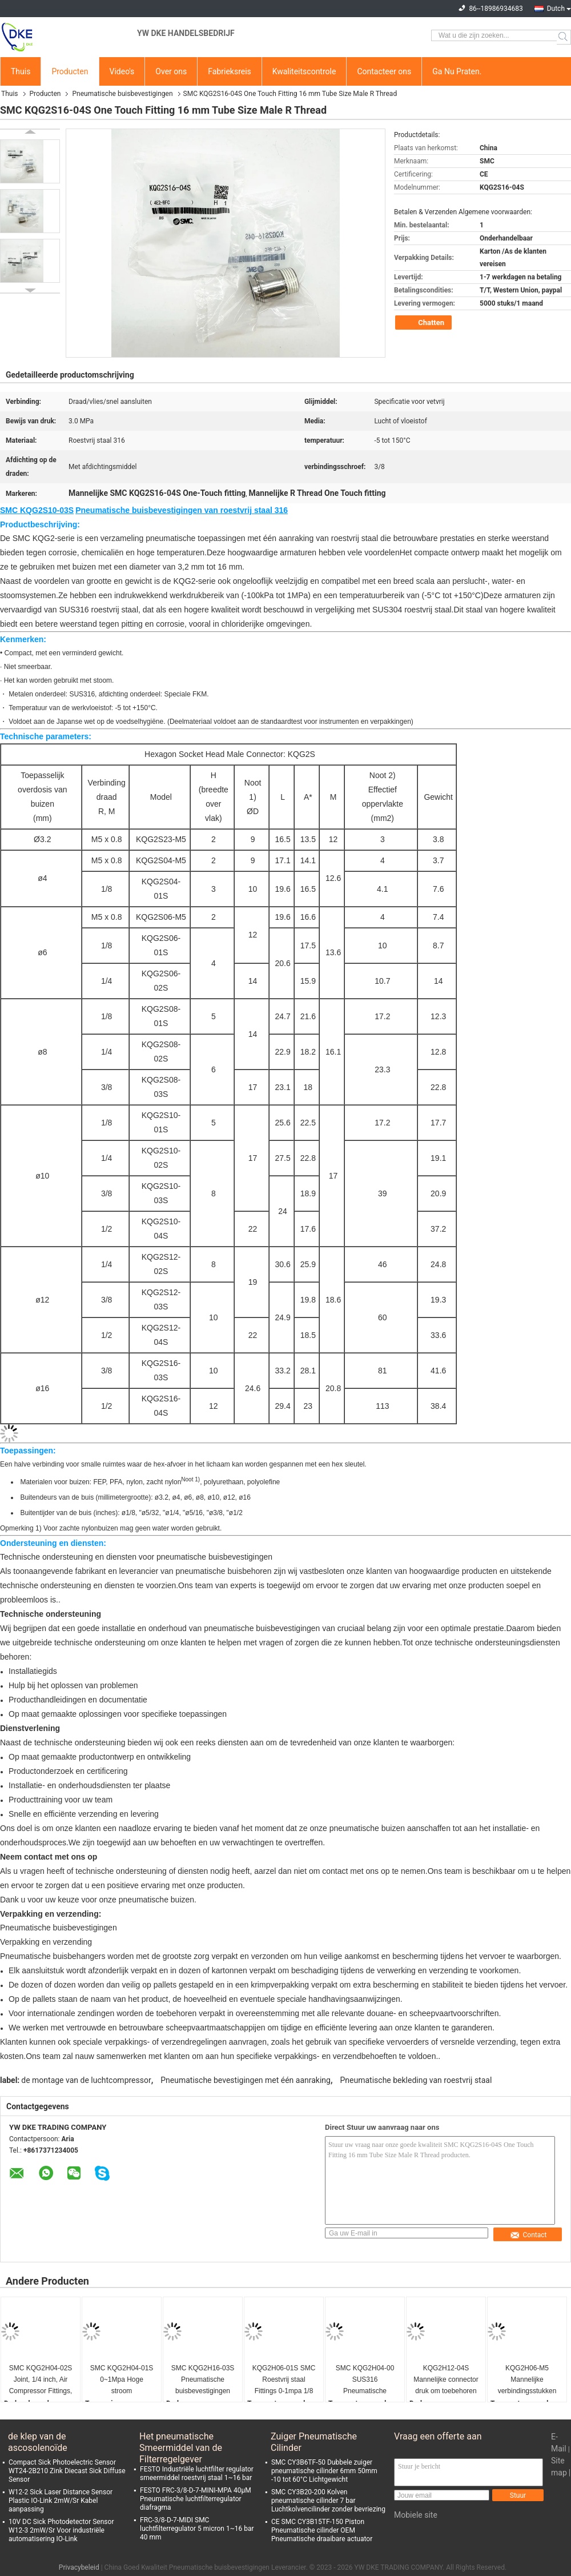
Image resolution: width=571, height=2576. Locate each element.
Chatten (424, 322)
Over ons (171, 71)
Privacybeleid (79, 2567)
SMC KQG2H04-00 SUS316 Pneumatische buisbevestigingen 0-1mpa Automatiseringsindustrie (364, 2380)
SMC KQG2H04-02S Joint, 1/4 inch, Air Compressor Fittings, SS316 (41, 2380)
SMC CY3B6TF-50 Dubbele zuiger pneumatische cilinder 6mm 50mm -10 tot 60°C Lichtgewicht (324, 2470)
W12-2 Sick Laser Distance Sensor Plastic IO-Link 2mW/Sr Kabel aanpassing (60, 2500)
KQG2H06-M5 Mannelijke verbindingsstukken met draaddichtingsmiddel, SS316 (526, 2380)
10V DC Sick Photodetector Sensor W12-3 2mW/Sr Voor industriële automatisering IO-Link (61, 2530)
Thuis (20, 71)
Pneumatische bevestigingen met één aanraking (245, 2080)
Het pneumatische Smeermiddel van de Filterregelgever (180, 2442)
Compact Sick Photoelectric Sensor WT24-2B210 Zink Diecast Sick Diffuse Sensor (67, 2470)
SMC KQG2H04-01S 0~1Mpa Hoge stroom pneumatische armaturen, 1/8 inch (122, 2380)
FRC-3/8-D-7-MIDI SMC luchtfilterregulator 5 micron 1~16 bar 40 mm (197, 2528)
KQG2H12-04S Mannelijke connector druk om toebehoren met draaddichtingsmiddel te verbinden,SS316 (445, 2380)
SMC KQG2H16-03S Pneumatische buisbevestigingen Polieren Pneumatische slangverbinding (203, 2380)
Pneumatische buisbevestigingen (122, 94)
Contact (528, 2235)
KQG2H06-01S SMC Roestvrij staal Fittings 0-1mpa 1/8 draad (284, 2380)
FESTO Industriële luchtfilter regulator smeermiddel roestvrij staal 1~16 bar (197, 2473)
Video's (122, 71)
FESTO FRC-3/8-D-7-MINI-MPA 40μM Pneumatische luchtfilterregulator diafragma (195, 2498)
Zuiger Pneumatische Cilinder (314, 2442)
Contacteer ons (384, 71)
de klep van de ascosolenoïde (37, 2442)
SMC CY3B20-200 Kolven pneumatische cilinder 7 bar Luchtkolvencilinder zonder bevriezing (328, 2500)
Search (564, 37)
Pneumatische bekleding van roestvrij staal (416, 2080)
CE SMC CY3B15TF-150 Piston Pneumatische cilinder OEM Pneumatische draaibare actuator (321, 2530)
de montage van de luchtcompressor (86, 2080)
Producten (69, 71)
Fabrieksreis (229, 71)
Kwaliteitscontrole (304, 71)
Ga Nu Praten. (456, 71)
